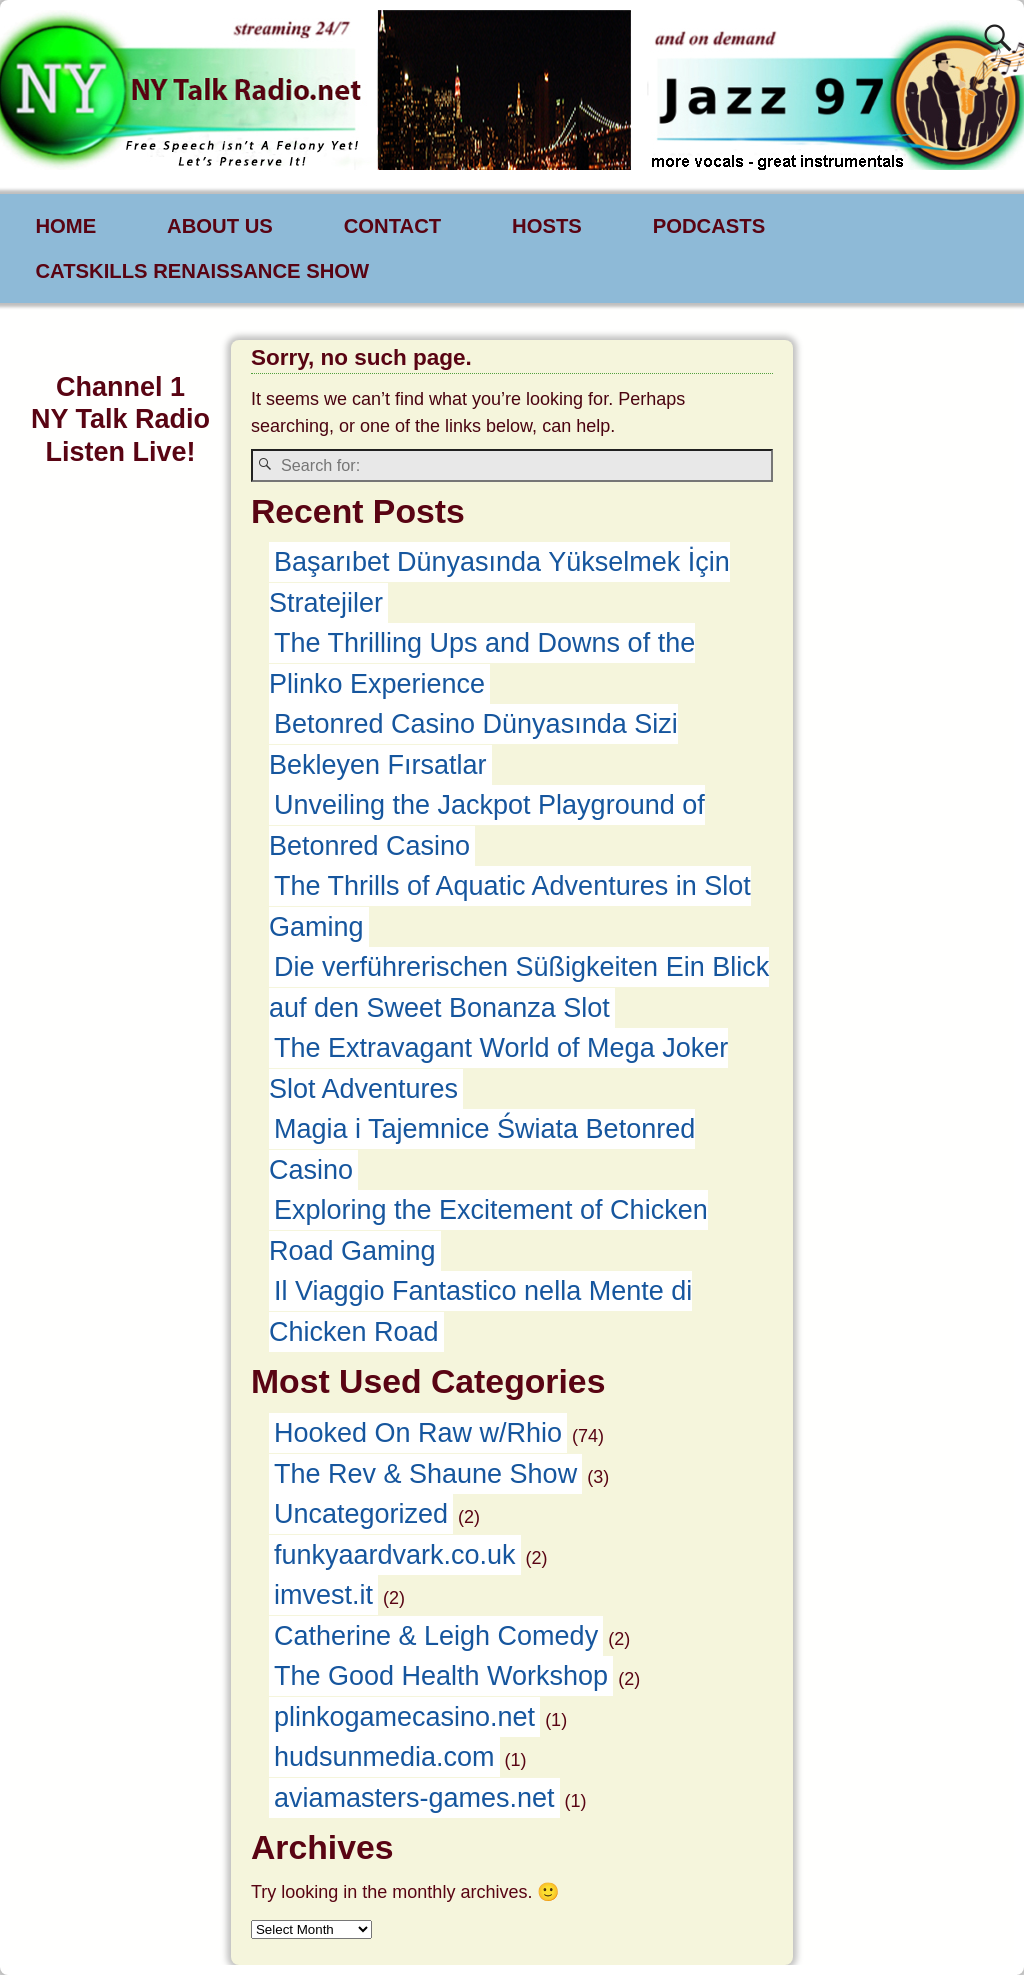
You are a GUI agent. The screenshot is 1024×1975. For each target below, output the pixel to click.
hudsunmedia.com (384, 1757)
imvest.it (323, 1595)
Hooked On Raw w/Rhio (418, 1433)
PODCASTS (709, 226)
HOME (65, 226)
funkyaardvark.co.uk (395, 1555)
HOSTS (547, 226)
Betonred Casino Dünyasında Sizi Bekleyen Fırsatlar (473, 744)
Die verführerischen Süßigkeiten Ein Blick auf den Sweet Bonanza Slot (519, 987)
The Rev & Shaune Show (425, 1474)
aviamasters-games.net (414, 1798)
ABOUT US (220, 226)
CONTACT (392, 226)
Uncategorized (361, 1514)
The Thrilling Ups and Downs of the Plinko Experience (482, 663)
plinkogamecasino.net (404, 1717)
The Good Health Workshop (441, 1676)
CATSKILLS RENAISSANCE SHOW (202, 271)
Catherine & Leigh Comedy (436, 1636)
